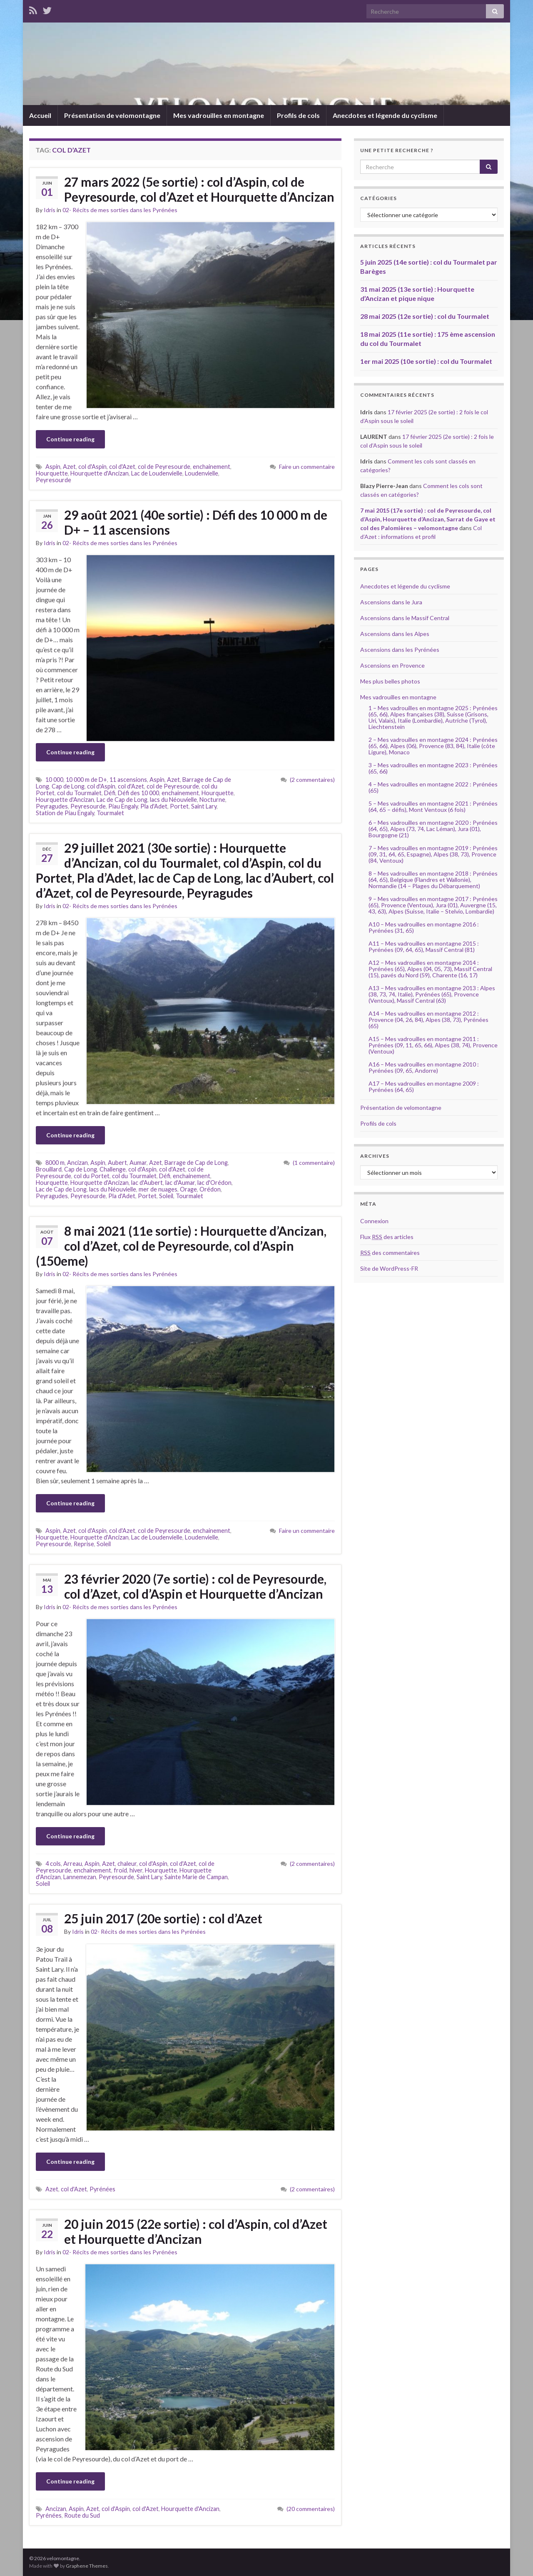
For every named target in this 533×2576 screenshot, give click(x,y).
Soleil (166, 1195)
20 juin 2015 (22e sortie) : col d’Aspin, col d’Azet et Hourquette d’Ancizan (195, 2231)
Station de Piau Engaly (65, 812)
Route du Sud (82, 2515)
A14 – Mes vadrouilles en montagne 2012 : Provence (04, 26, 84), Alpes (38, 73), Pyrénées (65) (428, 1019)
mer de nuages (158, 1189)
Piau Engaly (123, 806)
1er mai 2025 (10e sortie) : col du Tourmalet (426, 361)
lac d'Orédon (214, 1182)
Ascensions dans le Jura (391, 602)
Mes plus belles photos (390, 681)
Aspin (52, 466)
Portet (179, 806)
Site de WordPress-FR (389, 1268)
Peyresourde (53, 479)
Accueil (40, 115)
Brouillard (49, 1169)
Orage (188, 1189)
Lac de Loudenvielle (156, 473)
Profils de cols (298, 115)
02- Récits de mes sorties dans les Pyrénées (119, 209)
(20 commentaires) (310, 2508)
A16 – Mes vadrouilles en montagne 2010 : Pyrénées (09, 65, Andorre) (424, 1067)
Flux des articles (386, 1236)
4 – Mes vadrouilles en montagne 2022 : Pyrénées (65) (433, 787)
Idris (49, 209)
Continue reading (70, 439)
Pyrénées (102, 2189)
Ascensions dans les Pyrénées (399, 649)
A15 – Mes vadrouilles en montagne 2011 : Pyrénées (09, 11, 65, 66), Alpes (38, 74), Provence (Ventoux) (433, 1045)
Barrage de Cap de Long (196, 1162)
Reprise (84, 1543)
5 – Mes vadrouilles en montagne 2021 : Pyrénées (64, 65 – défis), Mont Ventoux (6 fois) (433, 806)
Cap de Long (68, 786)
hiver (136, 1870)
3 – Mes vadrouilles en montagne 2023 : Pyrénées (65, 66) (433, 768)
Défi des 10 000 (138, 792)
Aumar (138, 1162)
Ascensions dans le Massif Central (404, 617)
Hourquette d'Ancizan (99, 473)
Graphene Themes (87, 2566)
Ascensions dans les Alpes (394, 633)
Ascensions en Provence (392, 665)
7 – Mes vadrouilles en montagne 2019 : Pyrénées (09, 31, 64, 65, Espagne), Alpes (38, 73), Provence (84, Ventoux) (433, 854)
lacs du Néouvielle (173, 799)
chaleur (127, 1863)
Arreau (72, 1863)
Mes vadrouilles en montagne (218, 115)
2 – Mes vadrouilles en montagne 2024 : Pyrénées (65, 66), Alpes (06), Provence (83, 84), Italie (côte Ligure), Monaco (433, 746)
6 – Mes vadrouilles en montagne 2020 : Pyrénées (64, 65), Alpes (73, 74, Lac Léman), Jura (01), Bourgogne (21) (433, 829)
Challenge (113, 1169)
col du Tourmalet (79, 792)
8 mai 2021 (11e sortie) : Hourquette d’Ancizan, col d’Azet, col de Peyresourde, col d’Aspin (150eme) (181, 1245)
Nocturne (212, 799)
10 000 (54, 779)
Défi (109, 792)
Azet (69, 466)
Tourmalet (110, 812)
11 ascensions (128, 779)
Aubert (117, 1162)
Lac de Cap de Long (122, 799)
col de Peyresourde (164, 466)
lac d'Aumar (180, 1182)
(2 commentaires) (312, 779)
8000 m (55, 1162)
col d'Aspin (92, 466)
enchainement (211, 466)
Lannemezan (79, 1876)
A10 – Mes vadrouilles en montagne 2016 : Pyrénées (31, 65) (424, 927)
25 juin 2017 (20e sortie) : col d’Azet (163, 1918)
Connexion (374, 1220)
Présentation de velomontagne (112, 115)
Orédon (210, 1189)
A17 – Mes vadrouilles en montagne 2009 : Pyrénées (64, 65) (424, 1086)
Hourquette (52, 473)
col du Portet (92, 1175)
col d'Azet (122, 466)
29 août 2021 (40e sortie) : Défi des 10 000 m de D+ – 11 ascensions (195, 522)
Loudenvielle (201, 473)
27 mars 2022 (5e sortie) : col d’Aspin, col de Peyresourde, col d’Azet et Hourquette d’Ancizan (199, 189)
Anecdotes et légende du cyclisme (385, 115)
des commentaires (390, 1252)
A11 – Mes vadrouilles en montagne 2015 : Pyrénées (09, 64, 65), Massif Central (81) (424, 946)
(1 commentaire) (314, 1162)
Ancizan (77, 1162)
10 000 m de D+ (86, 779)
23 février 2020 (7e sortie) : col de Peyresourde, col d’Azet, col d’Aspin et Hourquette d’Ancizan (195, 1586)
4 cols (53, 1863)
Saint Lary (204, 806)
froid (120, 1870)
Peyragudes (52, 806)
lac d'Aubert (147, 1182)
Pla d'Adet (153, 806)
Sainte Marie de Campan (196, 1876)
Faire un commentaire (307, 466)
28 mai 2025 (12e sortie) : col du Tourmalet (424, 316)
